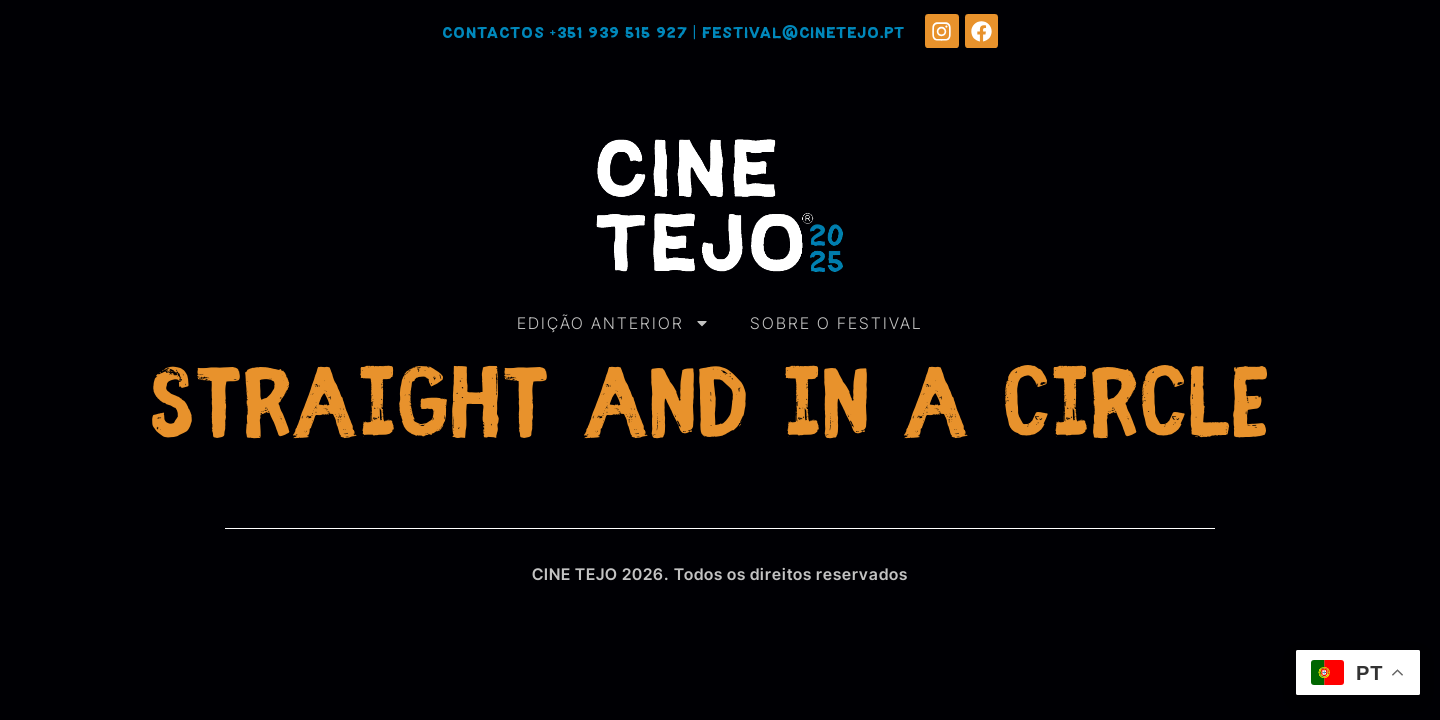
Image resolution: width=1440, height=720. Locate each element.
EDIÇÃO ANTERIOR (613, 323)
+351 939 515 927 (619, 33)
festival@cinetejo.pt (803, 33)
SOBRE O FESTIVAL (836, 323)
